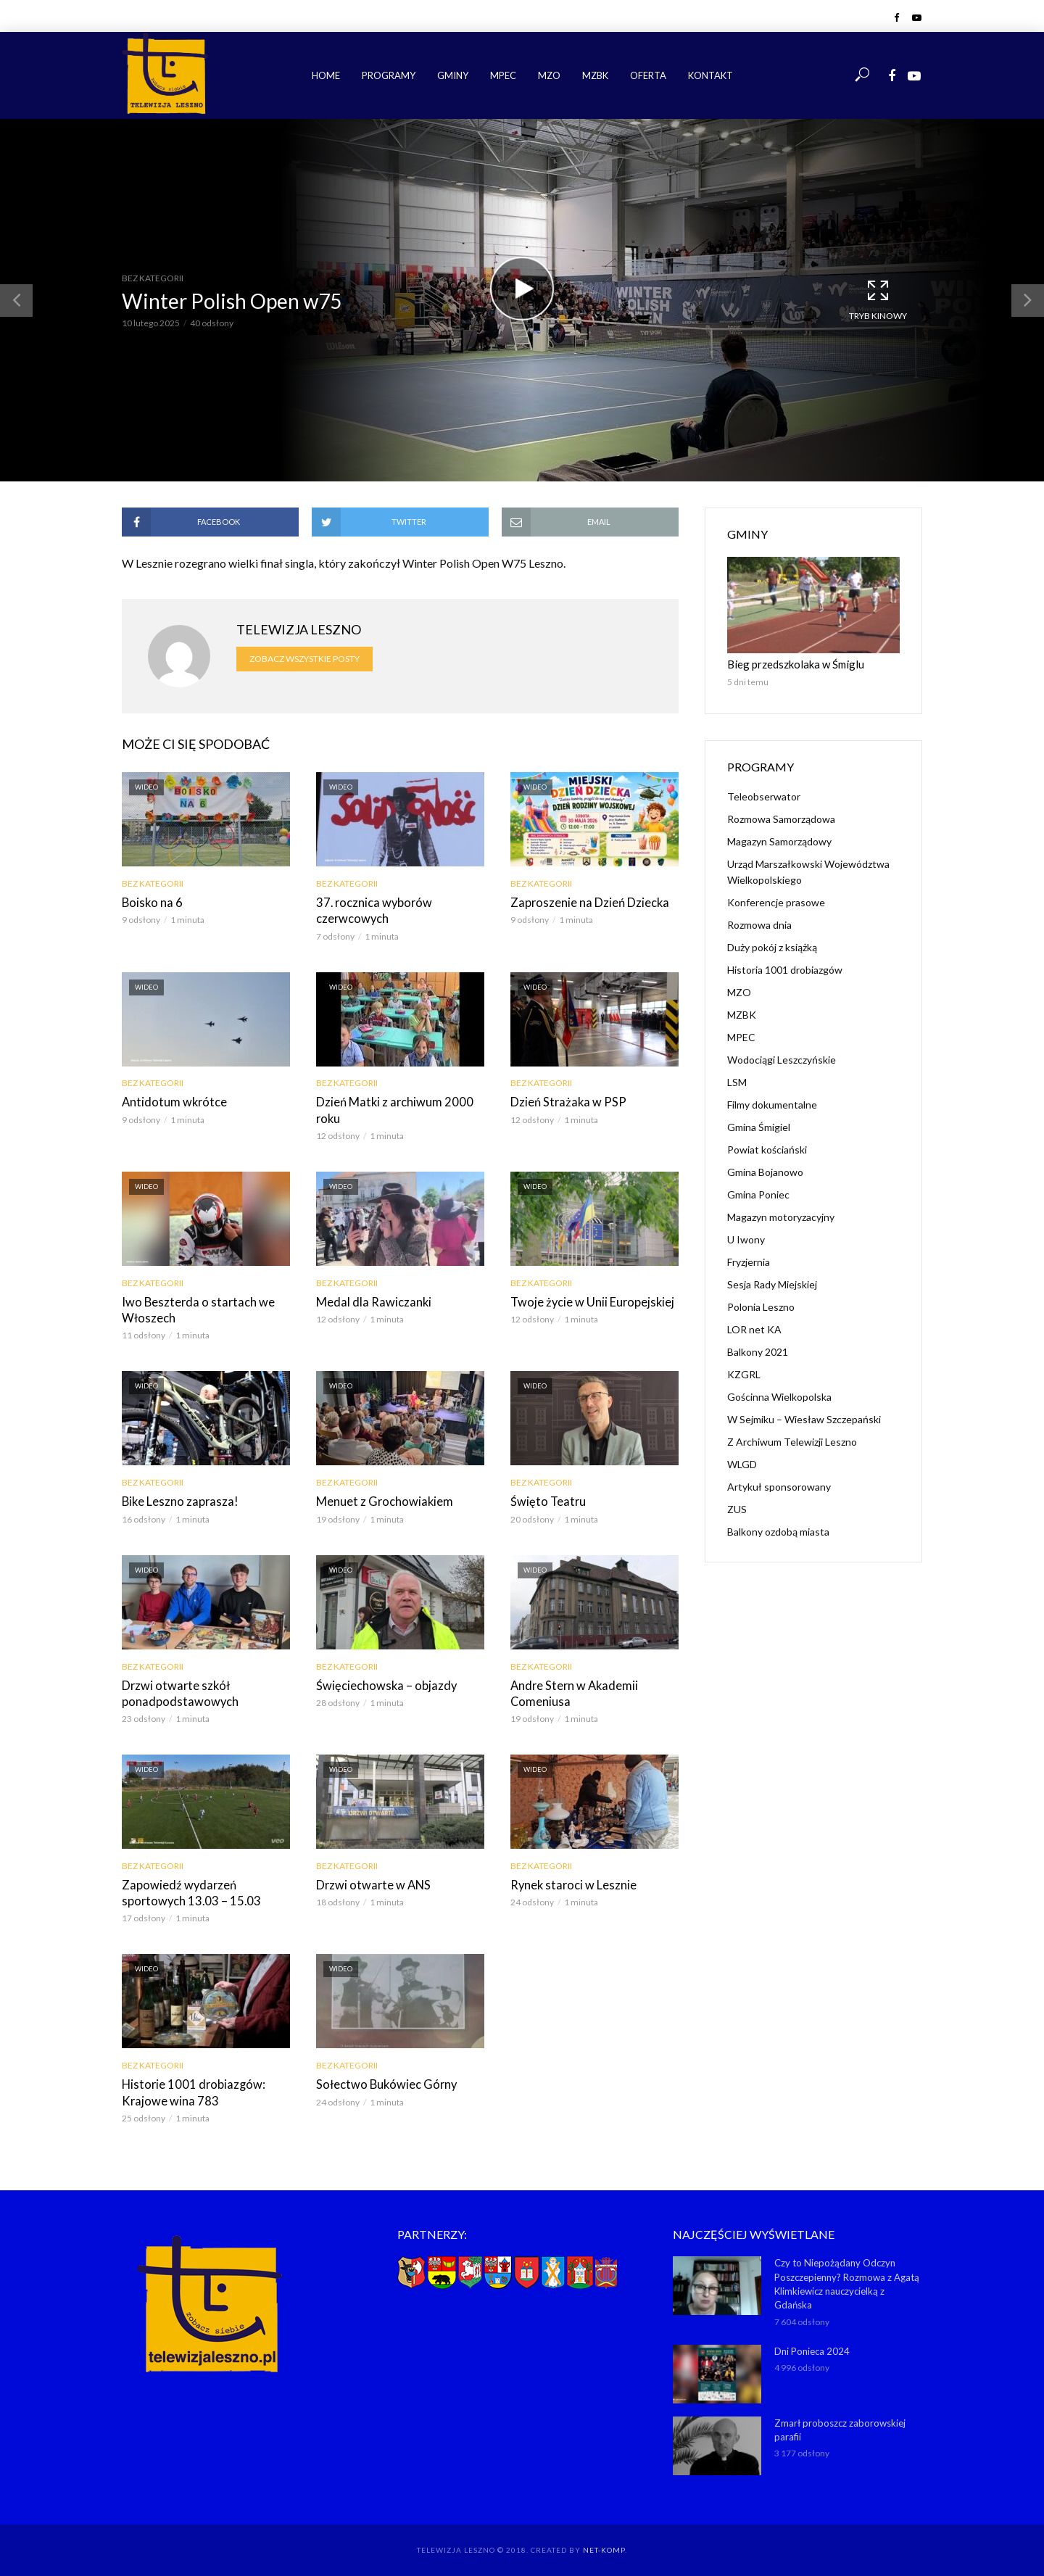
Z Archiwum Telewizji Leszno (792, 1441)
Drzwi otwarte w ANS (370, 1880)
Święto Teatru (545, 1499)
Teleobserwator (763, 796)
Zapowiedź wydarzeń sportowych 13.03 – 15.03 (206, 1888)
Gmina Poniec (758, 1194)
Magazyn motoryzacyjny (780, 1216)
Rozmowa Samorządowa (781, 818)
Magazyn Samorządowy (779, 840)
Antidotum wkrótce (171, 1101)
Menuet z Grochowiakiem (380, 1499)
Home (326, 75)
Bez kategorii (152, 278)
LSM (737, 1081)
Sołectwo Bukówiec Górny (382, 2080)
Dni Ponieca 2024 (812, 2345)
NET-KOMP (604, 2543)
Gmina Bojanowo (765, 1171)
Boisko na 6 (151, 902)
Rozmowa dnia (759, 924)
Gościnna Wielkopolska (779, 1396)
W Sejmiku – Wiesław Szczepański (804, 1418)
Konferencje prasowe (776, 901)
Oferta (648, 75)
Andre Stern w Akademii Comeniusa (570, 1690)
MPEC (503, 75)
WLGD (742, 1463)
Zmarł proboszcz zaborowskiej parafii (839, 2423)
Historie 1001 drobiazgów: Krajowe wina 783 (189, 2088)
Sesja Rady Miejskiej (772, 1283)
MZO (549, 75)
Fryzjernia (748, 1261)
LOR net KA (754, 1328)
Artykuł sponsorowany (779, 1486)
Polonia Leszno (761, 1306)
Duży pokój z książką (772, 946)
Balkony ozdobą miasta (778, 1531)
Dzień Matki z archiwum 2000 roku (391, 1109)
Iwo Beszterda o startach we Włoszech (192, 1307)
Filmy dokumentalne (772, 1104)
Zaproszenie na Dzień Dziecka (585, 902)
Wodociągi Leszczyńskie (781, 1059)
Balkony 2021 (757, 1351)
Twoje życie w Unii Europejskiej (588, 1299)
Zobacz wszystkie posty (304, 658)
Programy (388, 75)
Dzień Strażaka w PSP (564, 1101)
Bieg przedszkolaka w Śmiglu (791, 664)
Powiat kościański (767, 1149)
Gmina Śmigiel (758, 1126)
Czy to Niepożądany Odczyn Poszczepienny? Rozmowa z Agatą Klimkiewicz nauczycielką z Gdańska (846, 2278)
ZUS (737, 1508)
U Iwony (746, 1239)
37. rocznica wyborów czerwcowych (371, 910)
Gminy (452, 75)
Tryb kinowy (877, 299)
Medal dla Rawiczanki (371, 1299)
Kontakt (710, 75)
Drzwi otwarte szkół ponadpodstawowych (175, 1690)
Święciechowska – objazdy (383, 1682)
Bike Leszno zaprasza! (177, 1499)
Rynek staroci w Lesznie (569, 1880)
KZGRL (744, 1373)
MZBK (595, 75)
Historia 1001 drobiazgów (784, 969)
